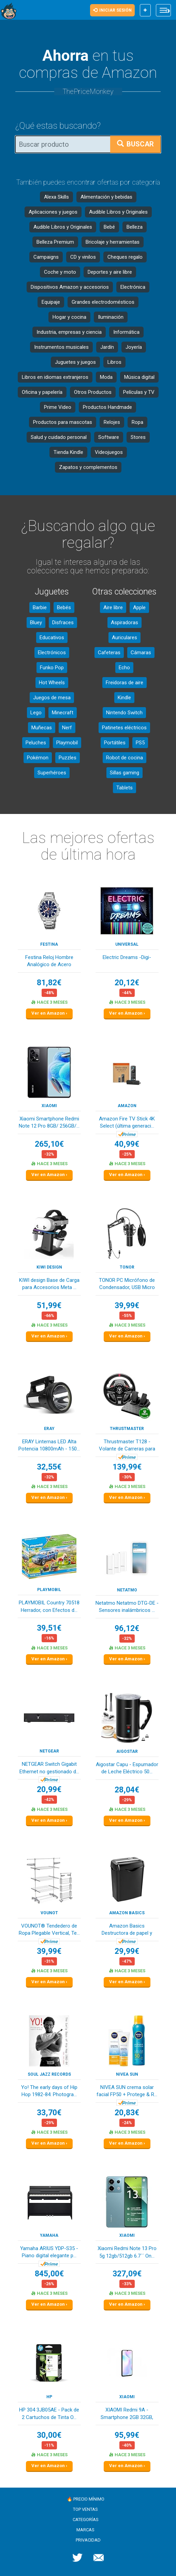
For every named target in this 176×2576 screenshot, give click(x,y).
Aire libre (113, 607)
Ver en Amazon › (49, 1013)
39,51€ (49, 1628)
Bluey (36, 622)
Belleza (135, 227)
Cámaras (141, 652)
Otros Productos (93, 392)
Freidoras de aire (124, 682)
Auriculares (124, 637)
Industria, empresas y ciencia (69, 332)
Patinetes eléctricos (124, 728)
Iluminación (110, 317)
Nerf (67, 728)
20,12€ (127, 982)
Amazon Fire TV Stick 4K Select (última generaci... (127, 1122)
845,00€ (49, 2273)
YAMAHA (49, 2235)
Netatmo (127, 1590)
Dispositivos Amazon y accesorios (70, 287)
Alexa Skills (56, 197)
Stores (138, 437)
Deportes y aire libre (110, 272)
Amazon (127, 1105)
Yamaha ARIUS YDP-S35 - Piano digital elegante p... (49, 2252)
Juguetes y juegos (75, 362)
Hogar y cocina (69, 317)
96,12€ (127, 1628)
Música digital (139, 377)
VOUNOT (49, 1912)
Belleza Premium (55, 242)
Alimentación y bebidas (106, 197)
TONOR (127, 1267)
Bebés (64, 607)
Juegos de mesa (52, 698)
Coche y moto (60, 272)
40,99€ (127, 1144)
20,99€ (49, 1789)
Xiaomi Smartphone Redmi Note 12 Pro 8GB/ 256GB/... (49, 1122)
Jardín (107, 347)
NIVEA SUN (127, 2074)
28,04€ (127, 1789)
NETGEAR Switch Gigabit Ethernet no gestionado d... (49, 1767)
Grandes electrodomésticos (103, 302)
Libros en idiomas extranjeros (55, 377)
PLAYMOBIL (49, 1589)
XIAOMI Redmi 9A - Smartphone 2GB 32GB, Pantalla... (127, 2414)
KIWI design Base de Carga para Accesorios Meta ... (49, 1283)
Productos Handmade (107, 407)
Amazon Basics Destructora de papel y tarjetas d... (127, 1930)
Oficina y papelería (42, 392)
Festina (49, 944)
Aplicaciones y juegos (53, 212)
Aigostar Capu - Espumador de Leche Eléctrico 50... (127, 1768)
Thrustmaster (127, 1428)
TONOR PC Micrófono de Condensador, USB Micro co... (127, 1284)
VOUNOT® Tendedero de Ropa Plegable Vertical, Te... (49, 1929)
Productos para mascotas (62, 422)
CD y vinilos (83, 257)
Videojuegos (109, 452)
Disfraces (63, 622)
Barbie (40, 607)
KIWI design (49, 1267)
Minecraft (62, 713)
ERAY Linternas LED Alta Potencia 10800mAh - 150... (49, 1445)
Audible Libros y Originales (118, 212)
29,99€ (127, 1951)
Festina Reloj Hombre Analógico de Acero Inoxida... (49, 961)
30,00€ (49, 2435)
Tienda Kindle (68, 452)
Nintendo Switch (124, 713)
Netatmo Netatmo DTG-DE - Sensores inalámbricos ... (127, 1606)
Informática (126, 332)
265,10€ (49, 1144)
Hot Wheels (52, 682)
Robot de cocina (124, 758)
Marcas (85, 2529)
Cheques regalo (125, 257)
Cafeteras (109, 652)
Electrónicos (52, 652)
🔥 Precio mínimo (85, 2499)
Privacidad (88, 2540)
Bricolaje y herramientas (113, 242)
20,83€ (127, 2112)
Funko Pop (52, 667)
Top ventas (85, 2509)
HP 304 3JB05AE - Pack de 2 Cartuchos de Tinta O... (49, 2413)
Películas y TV (139, 392)
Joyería (134, 347)
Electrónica (132, 287)
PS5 (140, 743)
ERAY (49, 1428)
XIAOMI (49, 1105)
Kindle (124, 698)
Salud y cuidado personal (59, 437)
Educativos (52, 637)
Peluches (36, 743)
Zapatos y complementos (88, 467)
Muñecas (41, 728)
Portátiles (115, 743)
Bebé (109, 227)
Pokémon (37, 758)
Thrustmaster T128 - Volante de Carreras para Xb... (127, 1446)
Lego (36, 713)
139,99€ (127, 1467)
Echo (124, 667)
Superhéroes (52, 773)
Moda (106, 377)
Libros (114, 362)
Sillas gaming (124, 773)
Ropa (137, 422)
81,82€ (49, 982)
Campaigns (46, 257)
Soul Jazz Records (49, 2074)
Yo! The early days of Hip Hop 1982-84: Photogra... (49, 2091)
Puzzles (67, 758)
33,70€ (49, 2112)
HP (49, 2396)
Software (108, 437)
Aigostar (127, 1751)
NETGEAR (49, 1751)
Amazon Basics (127, 1912)
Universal (126, 944)
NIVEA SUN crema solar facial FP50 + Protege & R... (127, 2091)
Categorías (86, 2519)
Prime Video (57, 407)
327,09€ (127, 2273)
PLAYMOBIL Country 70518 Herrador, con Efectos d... (49, 1606)
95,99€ (127, 2435)
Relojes (112, 422)
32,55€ (49, 1467)
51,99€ (49, 1305)
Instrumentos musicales (61, 347)
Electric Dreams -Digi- (127, 957)
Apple (139, 607)
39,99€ (127, 1305)
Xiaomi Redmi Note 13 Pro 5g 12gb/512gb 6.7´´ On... (127, 2252)
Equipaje (51, 302)
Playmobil (67, 743)
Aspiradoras (124, 622)
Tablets (124, 788)
